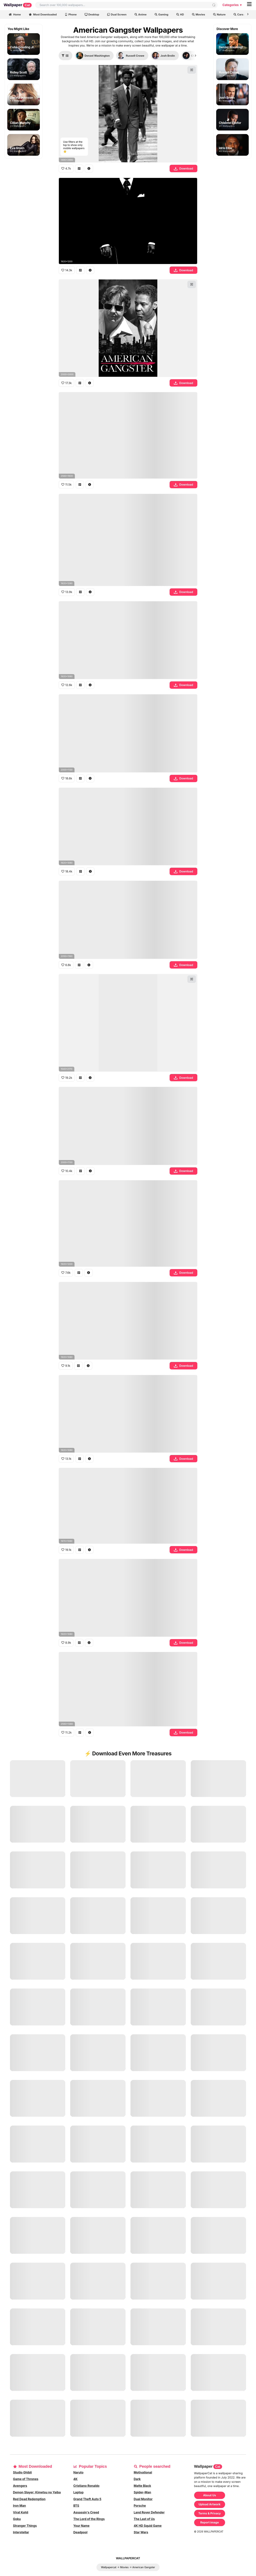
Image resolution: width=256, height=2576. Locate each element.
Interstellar (21, 2532)
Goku (17, 2519)
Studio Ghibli (22, 2472)
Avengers (20, 2486)
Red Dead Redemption (29, 2499)
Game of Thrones (25, 2479)
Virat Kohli (20, 2512)
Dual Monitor (143, 2499)
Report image (209, 2522)
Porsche (140, 2505)
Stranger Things (25, 2526)
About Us (209, 2495)
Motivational (143, 2472)
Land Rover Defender (149, 2512)
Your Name (81, 2526)
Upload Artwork (209, 2504)
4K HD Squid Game (148, 2526)
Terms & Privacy (209, 2513)
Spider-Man (142, 2492)
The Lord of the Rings (89, 2519)
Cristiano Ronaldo (86, 2486)
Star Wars (141, 2532)
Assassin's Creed (86, 2512)
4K (75, 2479)
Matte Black (142, 2486)
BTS (76, 2505)
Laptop (78, 2492)
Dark (137, 2479)
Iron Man (19, 2505)
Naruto (78, 2472)
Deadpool (80, 2532)
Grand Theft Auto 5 (87, 2499)
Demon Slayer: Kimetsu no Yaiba (37, 2492)
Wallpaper (18, 5)
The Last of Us (144, 2519)
